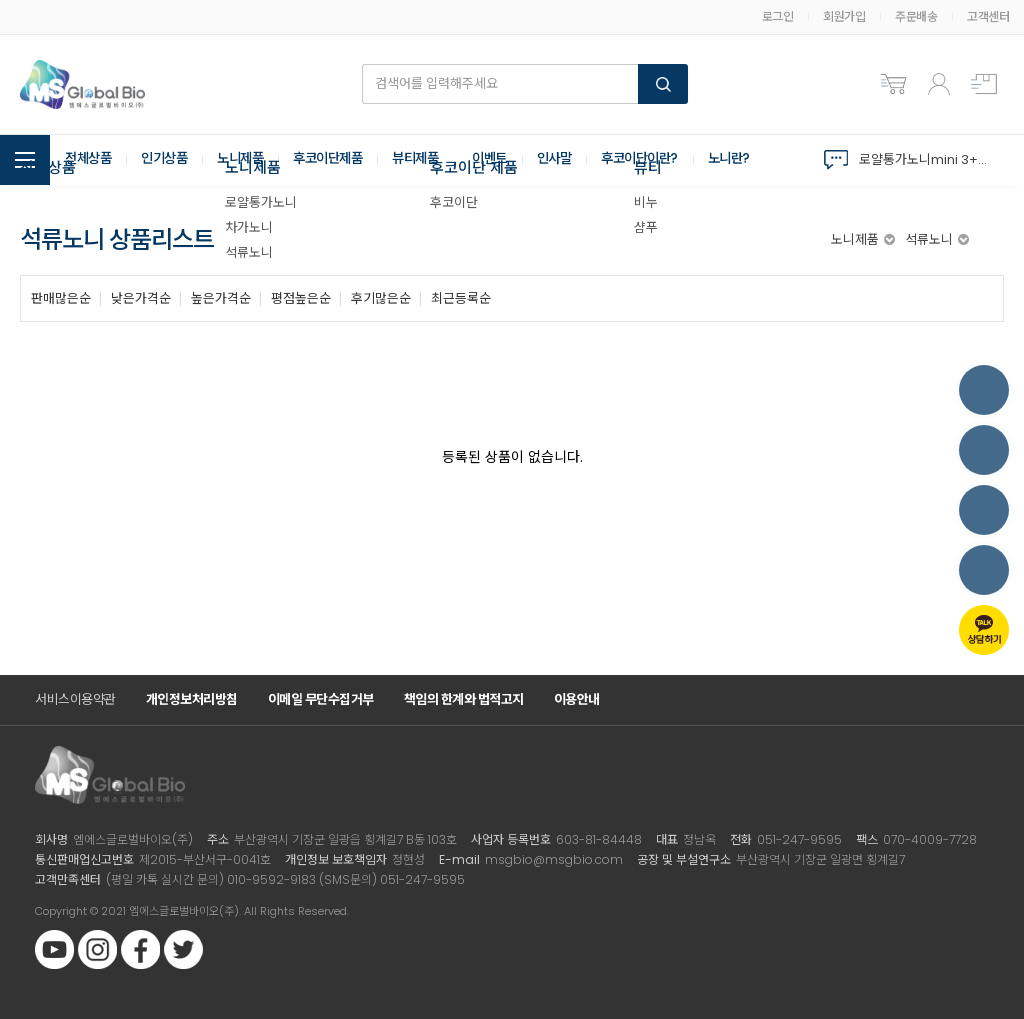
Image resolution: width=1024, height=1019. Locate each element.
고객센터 (988, 16)
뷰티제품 (435, 160)
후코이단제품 (342, 160)
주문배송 (916, 16)
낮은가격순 (141, 298)
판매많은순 (61, 298)
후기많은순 (381, 298)
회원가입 (844, 16)
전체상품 (90, 160)
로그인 (778, 16)
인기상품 (170, 160)
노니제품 (250, 160)
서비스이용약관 (75, 699)
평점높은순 (301, 298)
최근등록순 (461, 298)
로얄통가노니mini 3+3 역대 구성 (926, 159)
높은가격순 (221, 298)
